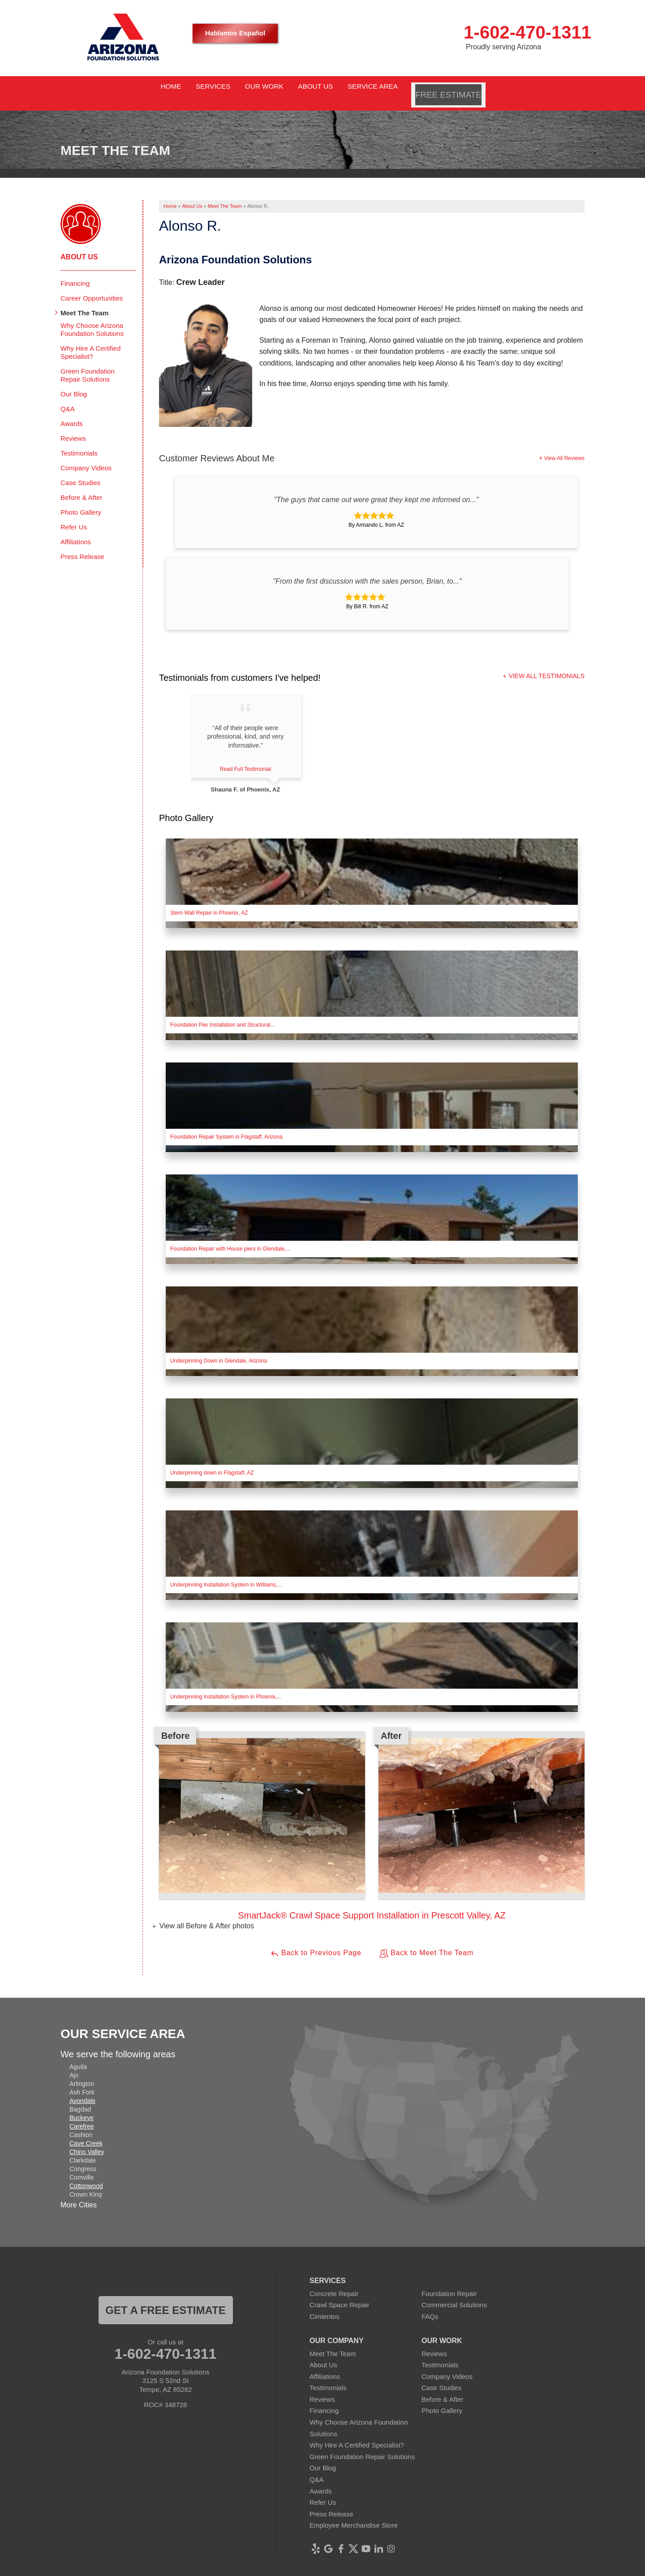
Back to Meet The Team (426, 1942)
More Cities (78, 2194)
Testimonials (79, 442)
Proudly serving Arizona (503, 47)
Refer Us (73, 516)
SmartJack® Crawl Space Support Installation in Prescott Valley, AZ (372, 1904)
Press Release (82, 545)
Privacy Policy (343, 2569)
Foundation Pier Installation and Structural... (222, 1014)
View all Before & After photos (205, 1914)
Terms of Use (389, 2569)
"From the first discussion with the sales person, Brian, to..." (367, 570)
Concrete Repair (334, 2282)
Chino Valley (86, 2140)
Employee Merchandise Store (354, 2514)
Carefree (81, 2115)
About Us (79, 245)
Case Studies (80, 471)
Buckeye (81, 2106)
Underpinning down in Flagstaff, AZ (212, 1462)
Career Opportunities (91, 287)
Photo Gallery (80, 501)
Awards (71, 412)
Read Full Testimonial (251, 758)
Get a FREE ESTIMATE (165, 2299)
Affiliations (75, 530)
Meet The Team (84, 301)
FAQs (430, 2305)
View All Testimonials (546, 665)
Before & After (81, 486)
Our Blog (73, 383)
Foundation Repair (449, 2282)
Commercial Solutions (454, 2294)
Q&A (67, 397)
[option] (371, 1816)
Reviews (73, 427)
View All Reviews (564, 447)
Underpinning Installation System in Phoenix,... (225, 1686)
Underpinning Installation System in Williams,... (226, 1574)
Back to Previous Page (315, 1942)
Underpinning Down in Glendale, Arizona (218, 1350)
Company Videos (86, 456)
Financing (75, 272)
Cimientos (325, 2305)
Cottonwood (86, 2174)
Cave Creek (86, 2132)
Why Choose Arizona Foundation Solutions (92, 318)
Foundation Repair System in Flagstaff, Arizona (226, 1126)
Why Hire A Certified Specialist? (90, 341)
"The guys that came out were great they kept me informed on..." (376, 488)
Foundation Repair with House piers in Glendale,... (230, 1238)
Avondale (82, 2089)
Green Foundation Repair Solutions (87, 364)
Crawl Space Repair (339, 2294)
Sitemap (427, 2569)
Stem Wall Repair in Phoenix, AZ (209, 902)
